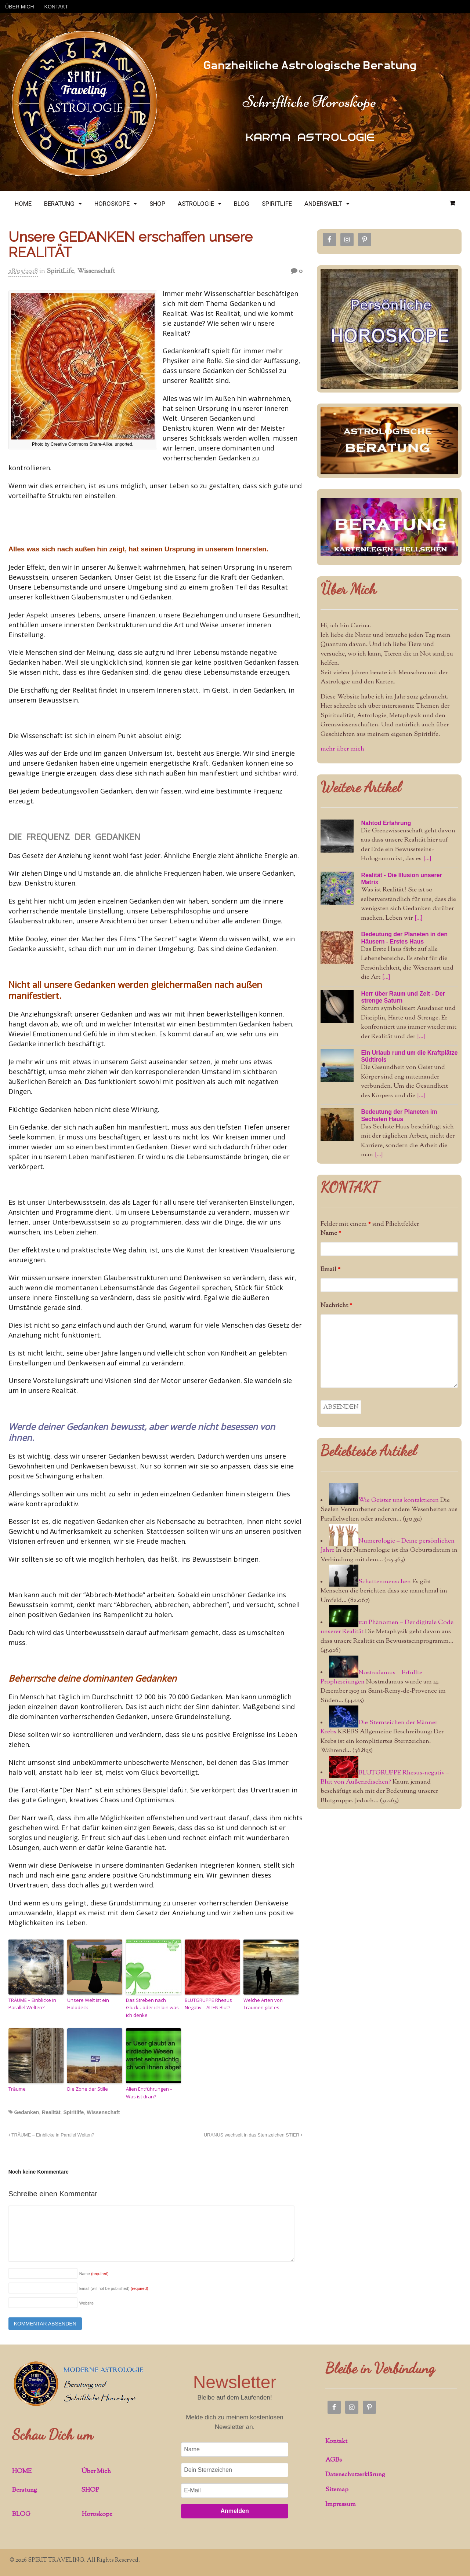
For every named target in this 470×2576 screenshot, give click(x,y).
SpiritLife (60, 271)
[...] (427, 858)
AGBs (333, 2460)
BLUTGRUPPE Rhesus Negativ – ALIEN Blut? (208, 2004)
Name (94, 2274)
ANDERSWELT (323, 203)
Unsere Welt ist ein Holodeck (88, 2004)
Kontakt (336, 2441)
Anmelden (234, 2511)
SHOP (157, 203)
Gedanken (26, 2112)
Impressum (340, 2504)
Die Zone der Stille (87, 2089)
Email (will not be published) (113, 2288)
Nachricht (336, 1305)
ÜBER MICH (19, 7)
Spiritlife (73, 2112)
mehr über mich (342, 749)
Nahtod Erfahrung (386, 823)
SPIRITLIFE (277, 203)
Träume (17, 2089)
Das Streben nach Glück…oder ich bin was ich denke (152, 2008)
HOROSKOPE (112, 203)
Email (330, 1269)
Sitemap (336, 2489)
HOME (23, 203)
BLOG (241, 203)
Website (86, 2303)
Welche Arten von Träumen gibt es (263, 2004)
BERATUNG (59, 203)
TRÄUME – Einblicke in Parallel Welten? (32, 2004)
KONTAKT (56, 7)
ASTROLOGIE (196, 203)
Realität (51, 2112)
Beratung (24, 2490)
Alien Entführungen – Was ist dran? (149, 2093)
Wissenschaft (96, 271)
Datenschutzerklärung (355, 2474)
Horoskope (97, 2514)
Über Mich (348, 589)
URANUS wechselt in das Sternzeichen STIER (253, 2135)
